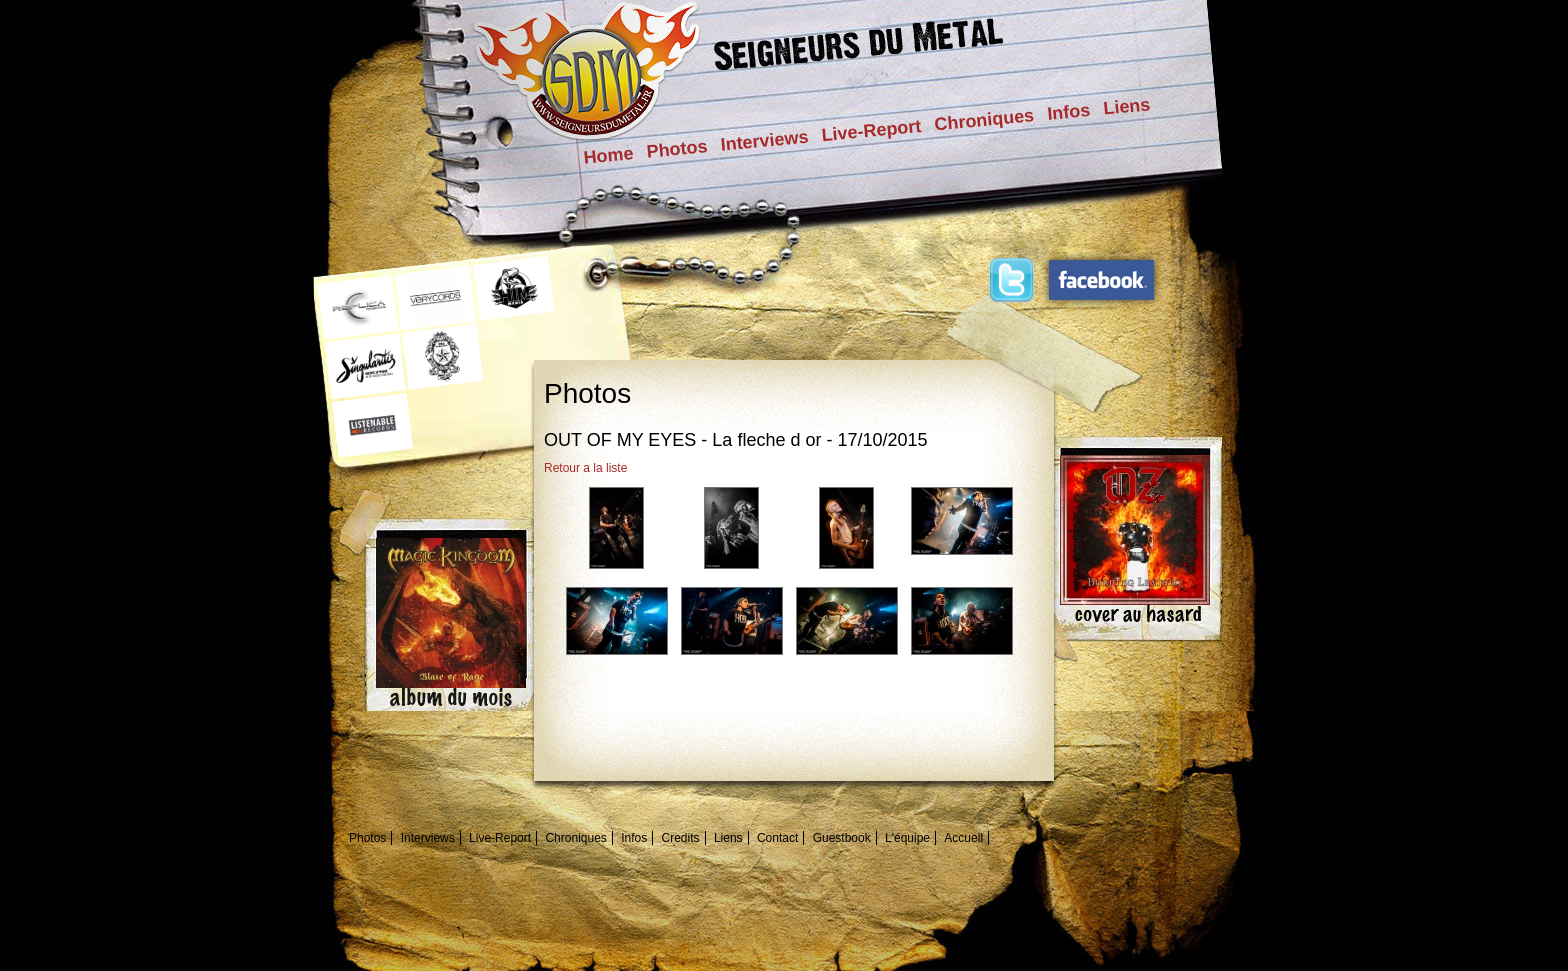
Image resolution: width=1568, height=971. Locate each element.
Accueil (963, 838)
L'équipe (907, 838)
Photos (677, 149)
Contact (777, 838)
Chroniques (984, 119)
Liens (1126, 106)
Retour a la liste (585, 468)
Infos (1068, 112)
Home (609, 155)
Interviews (765, 141)
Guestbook (842, 838)
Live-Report (871, 130)
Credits (681, 838)
